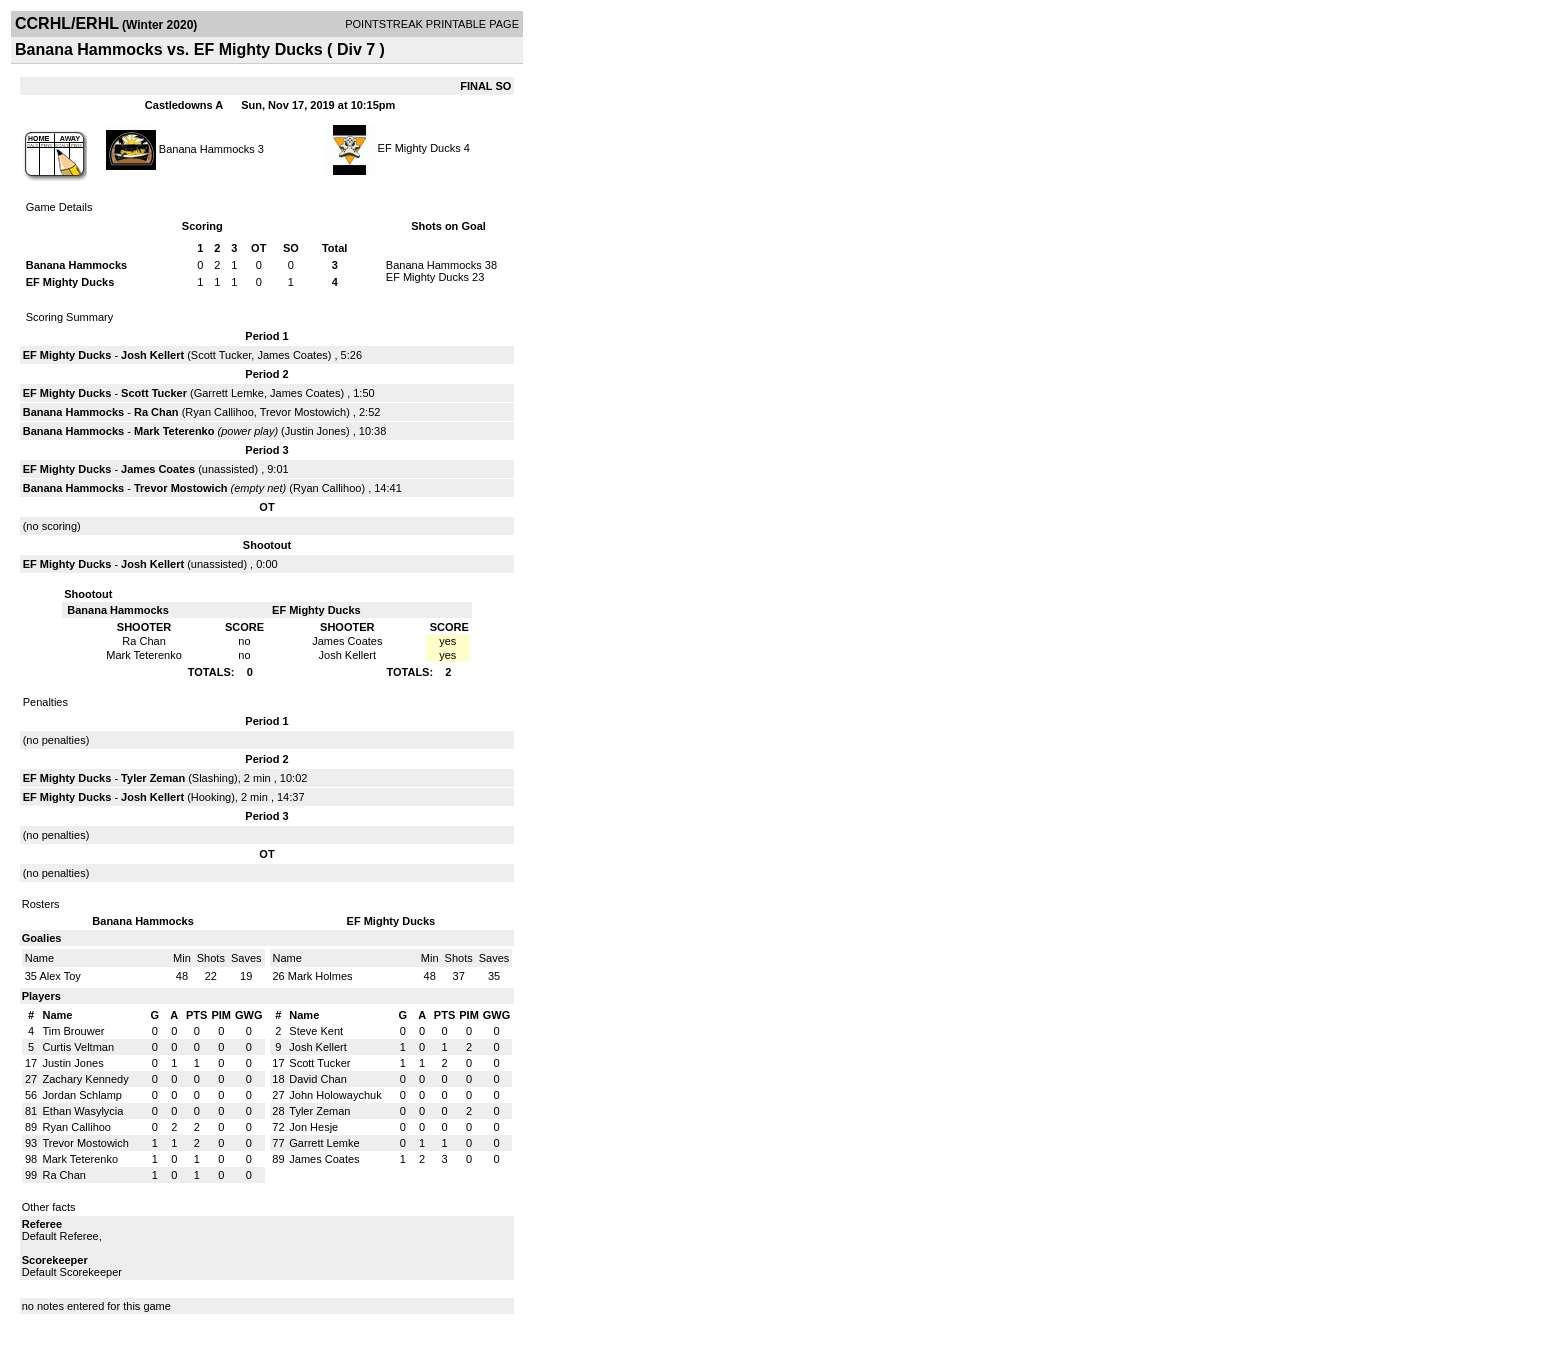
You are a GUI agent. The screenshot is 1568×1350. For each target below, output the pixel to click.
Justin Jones (315, 431)
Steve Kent (316, 1031)
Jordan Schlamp (83, 1095)
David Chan (317, 1079)
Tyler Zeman (153, 778)
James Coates (292, 355)
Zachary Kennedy (86, 1079)
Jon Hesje (313, 1127)
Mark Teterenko (174, 431)
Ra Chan (156, 412)
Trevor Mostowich (303, 412)
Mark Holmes (320, 976)
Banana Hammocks (207, 148)
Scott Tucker (221, 355)
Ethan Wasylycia (83, 1111)
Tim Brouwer (74, 1031)
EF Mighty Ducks (421, 148)
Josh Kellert (152, 355)
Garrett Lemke (229, 393)
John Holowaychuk (335, 1095)
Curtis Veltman (79, 1047)
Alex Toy (59, 976)
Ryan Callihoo (219, 412)
